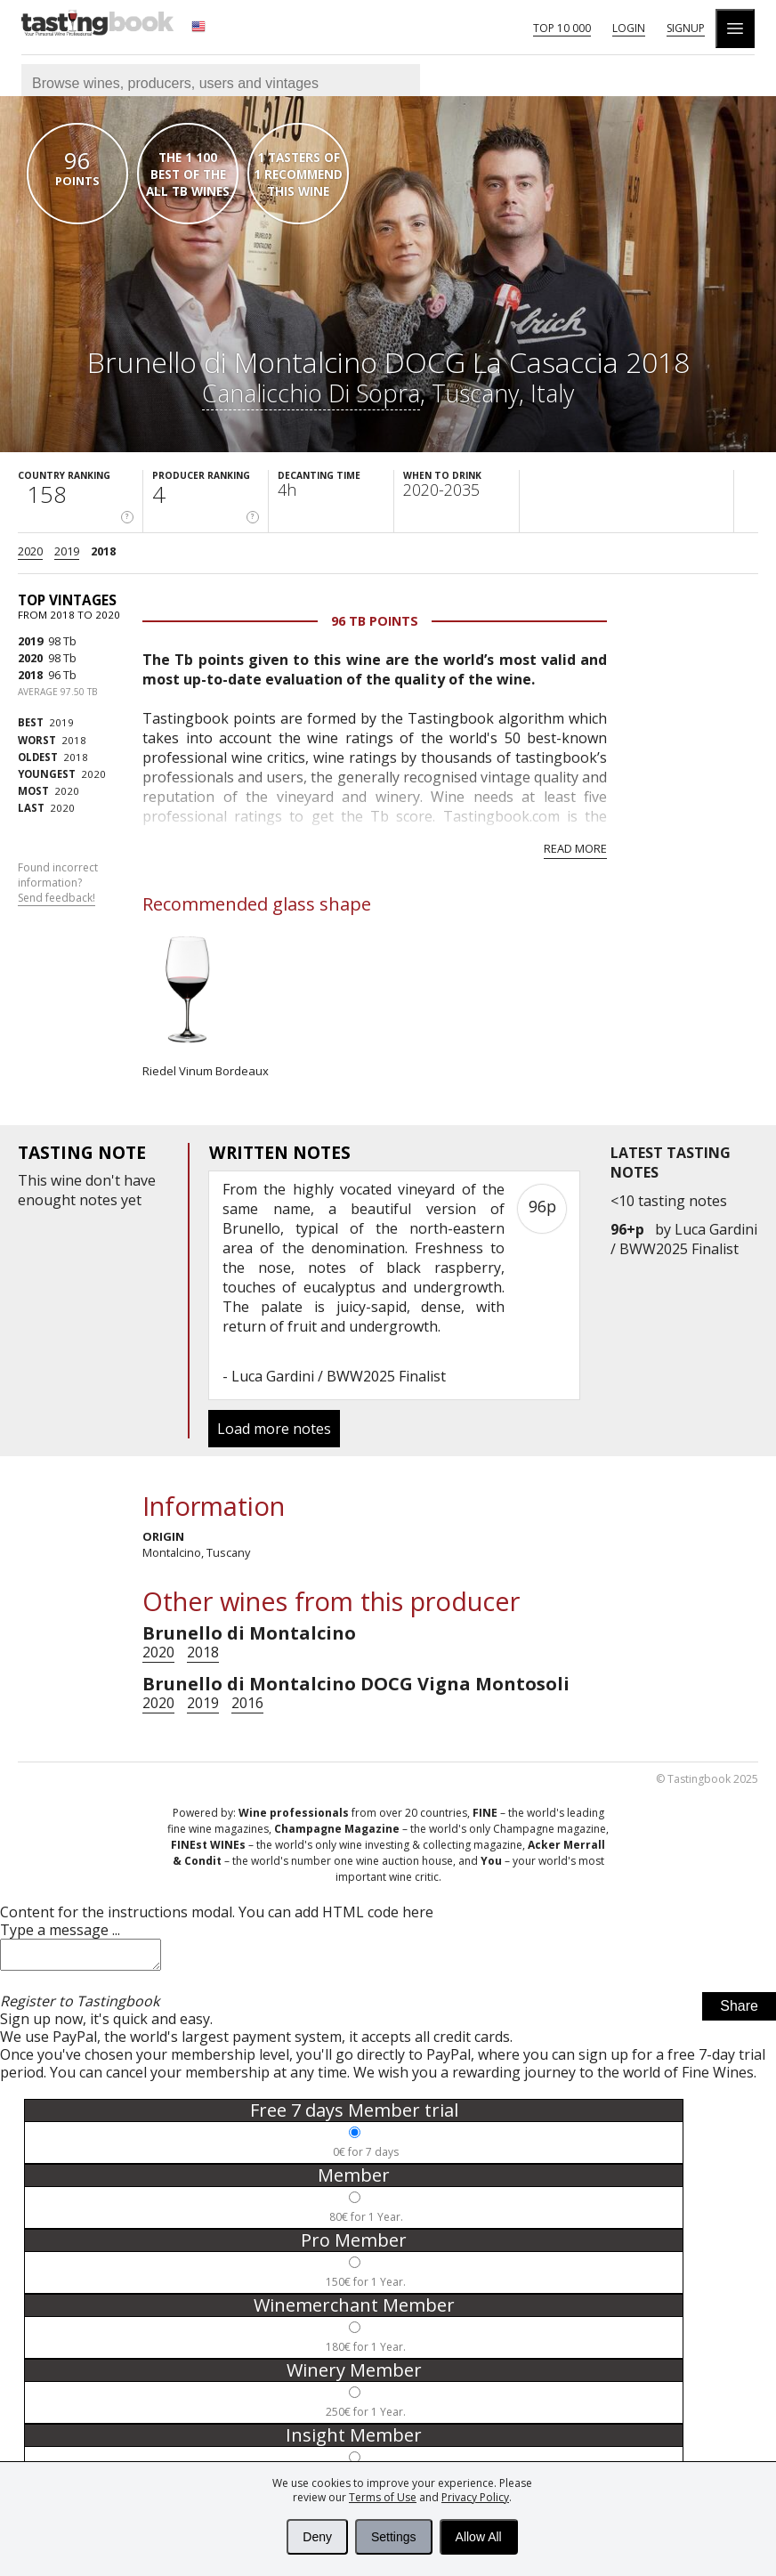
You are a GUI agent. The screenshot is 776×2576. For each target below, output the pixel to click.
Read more (575, 848)
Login (628, 28)
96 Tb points (374, 620)
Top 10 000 (562, 28)
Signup (686, 28)
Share (739, 2011)
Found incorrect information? (58, 883)
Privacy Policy (475, 2497)
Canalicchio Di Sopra (311, 393)
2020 (30, 551)
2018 (103, 551)
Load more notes (274, 1428)
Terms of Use (382, 2497)
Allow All (479, 2537)
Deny (317, 2537)
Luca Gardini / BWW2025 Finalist (683, 1239)
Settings (393, 2537)
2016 (247, 1703)
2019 (66, 551)
